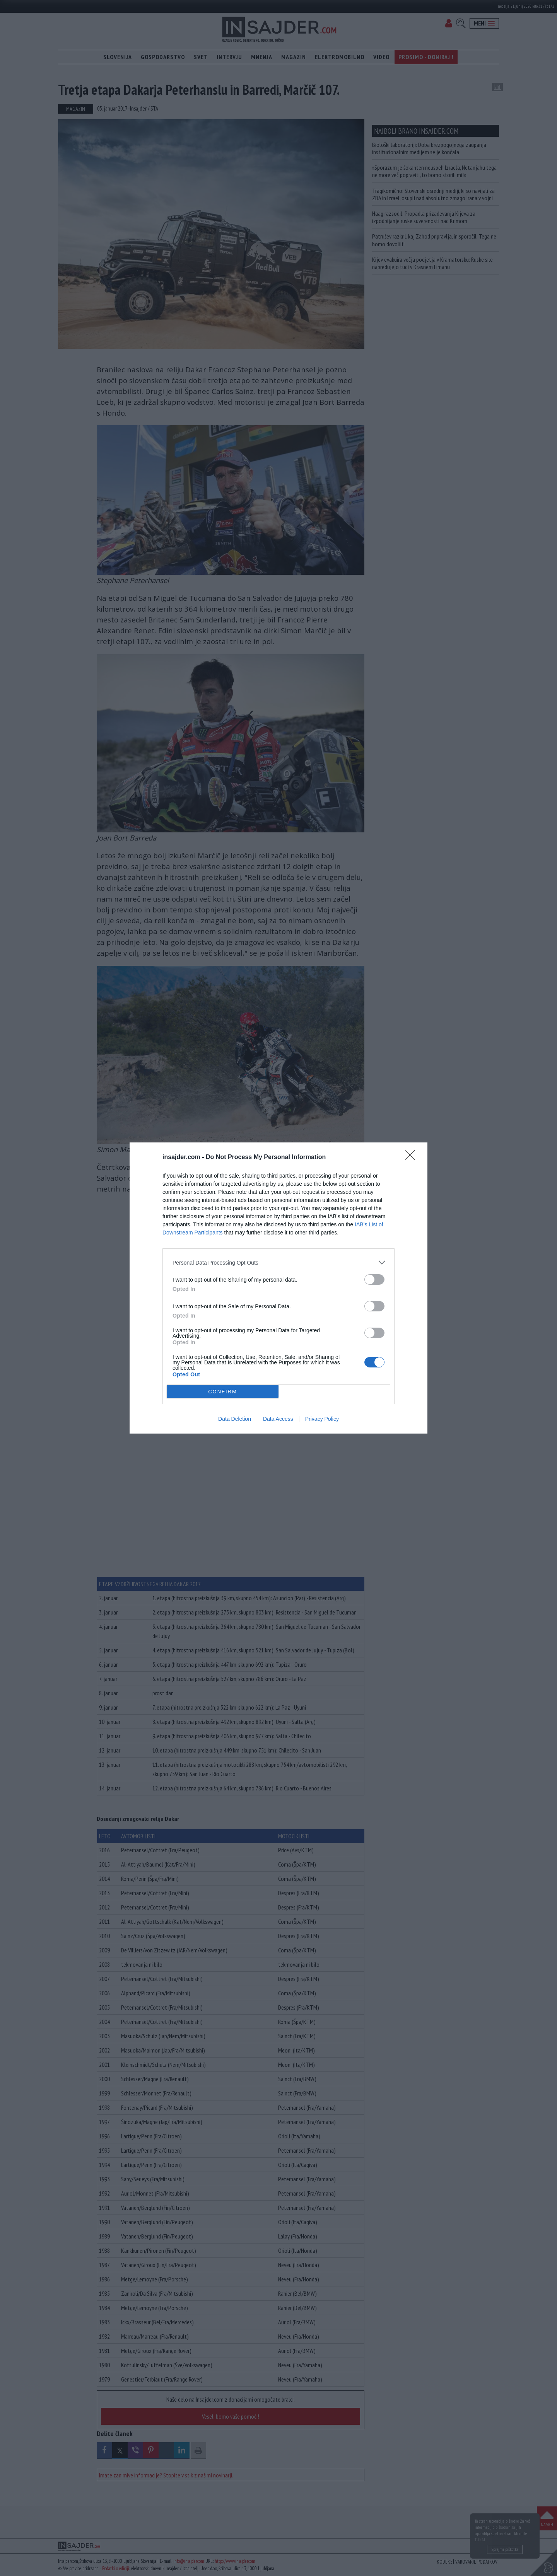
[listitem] (278, 1262)
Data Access (278, 1419)
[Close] (412, 1157)
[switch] (374, 1279)
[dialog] (278, 1288)
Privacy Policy (322, 1419)
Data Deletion (234, 1419)
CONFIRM (222, 1392)
